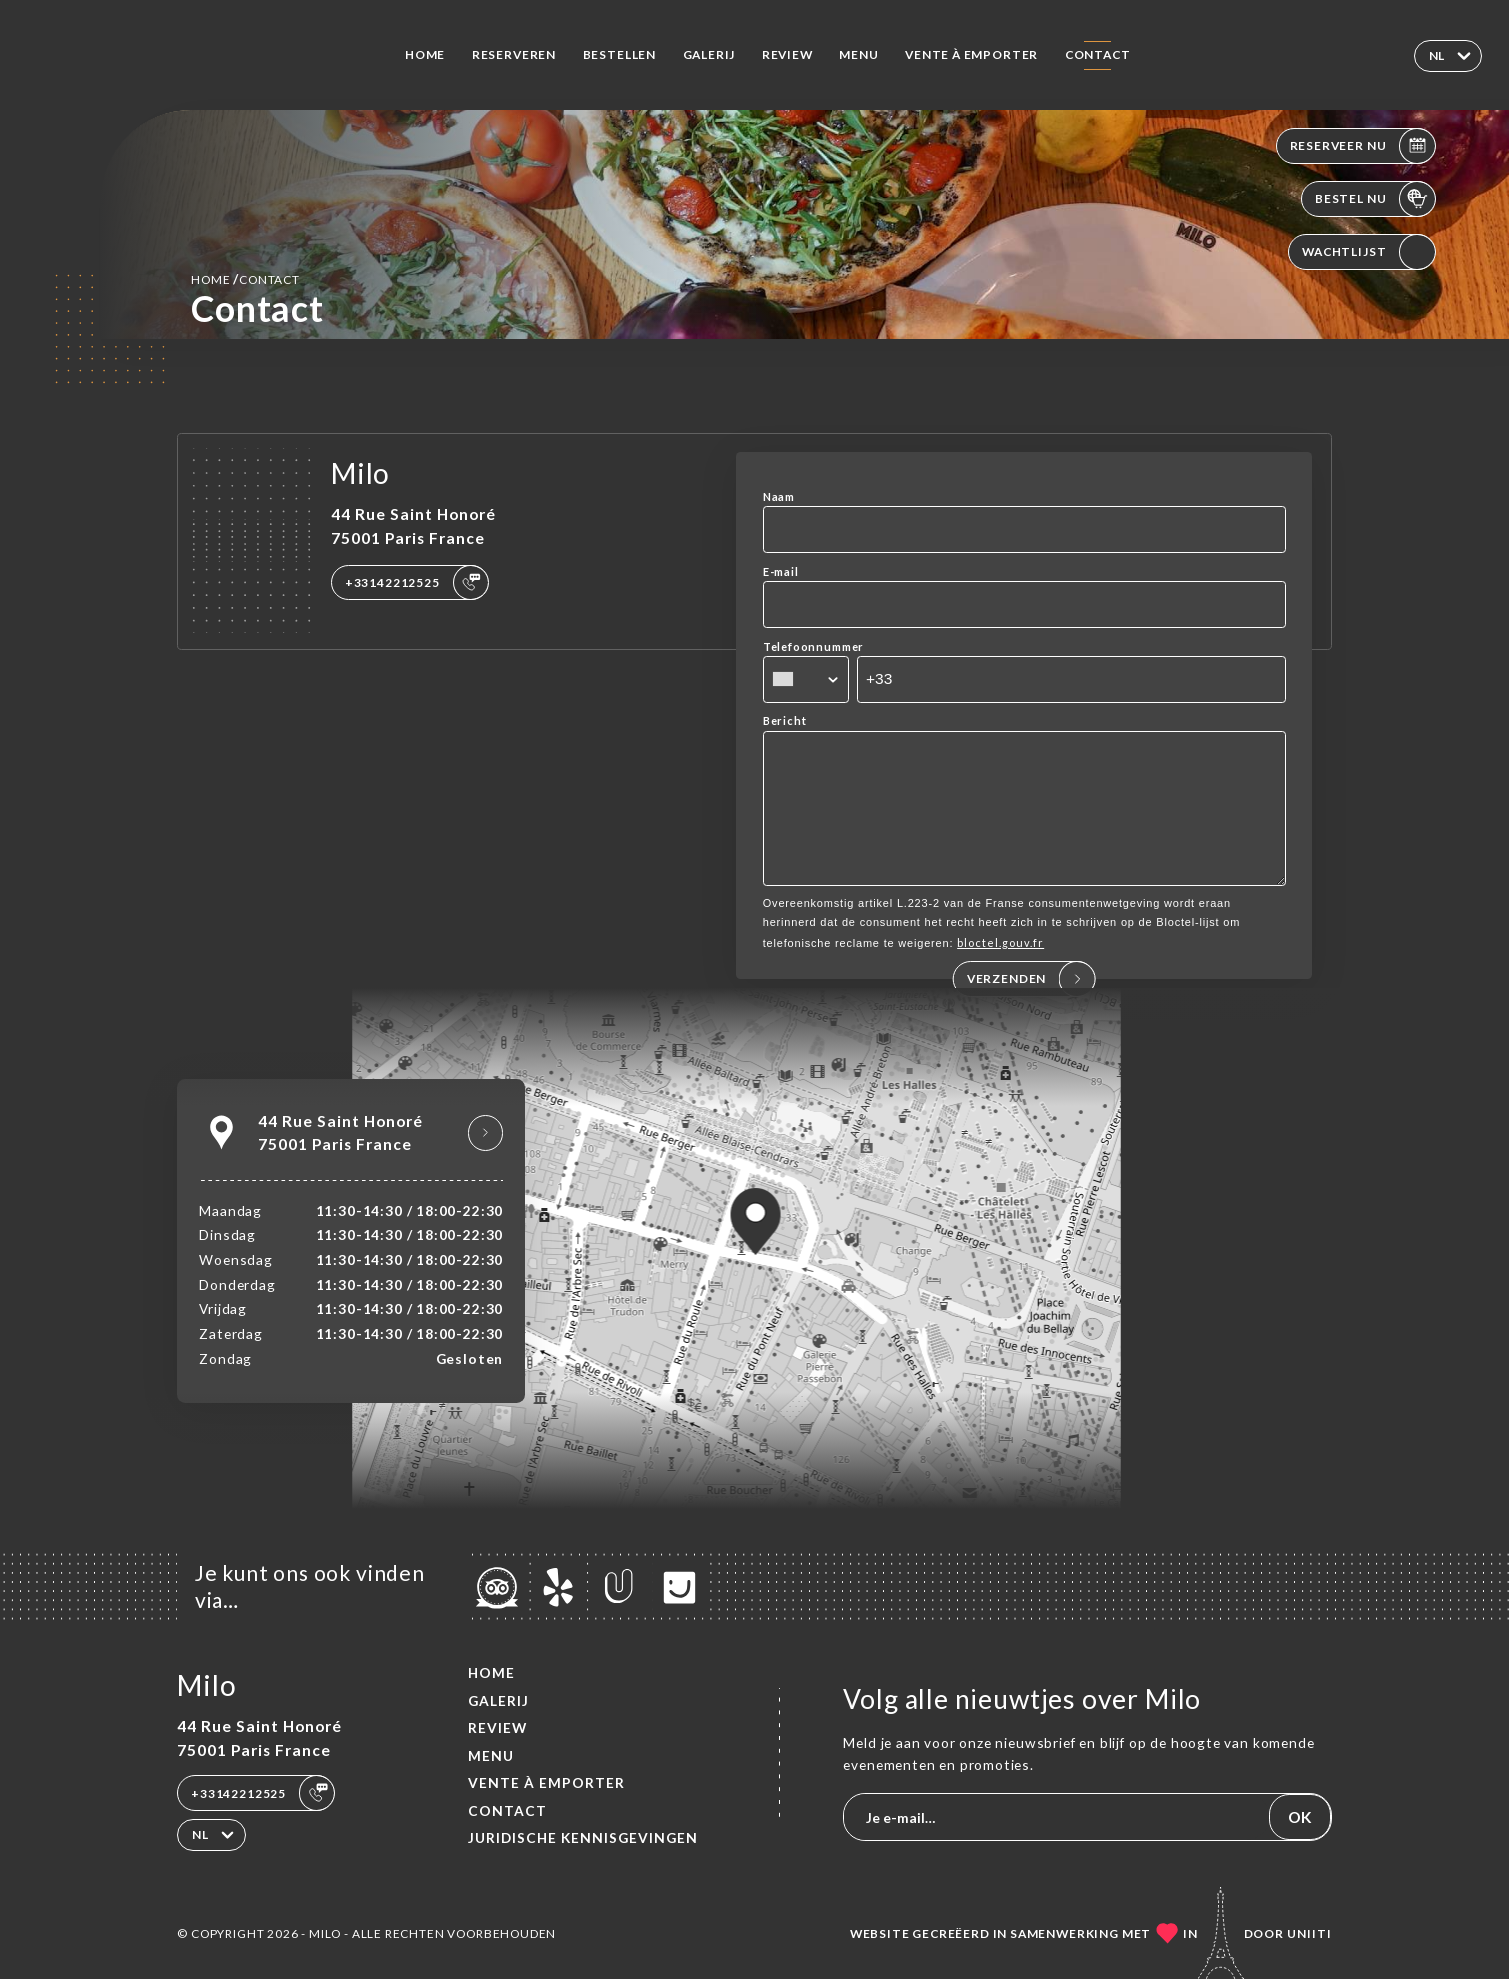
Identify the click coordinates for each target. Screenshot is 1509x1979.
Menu (858, 54)
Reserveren (514, 54)
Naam (779, 496)
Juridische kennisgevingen (583, 1837)
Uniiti (1309, 1933)
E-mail (781, 571)
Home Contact (245, 278)
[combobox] (806, 679)
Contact (1098, 54)
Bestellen (619, 54)
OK (1300, 1817)
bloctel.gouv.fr (1000, 970)
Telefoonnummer (814, 646)
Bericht (785, 720)
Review (787, 54)
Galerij (709, 54)
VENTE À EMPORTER (971, 54)
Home (425, 54)
